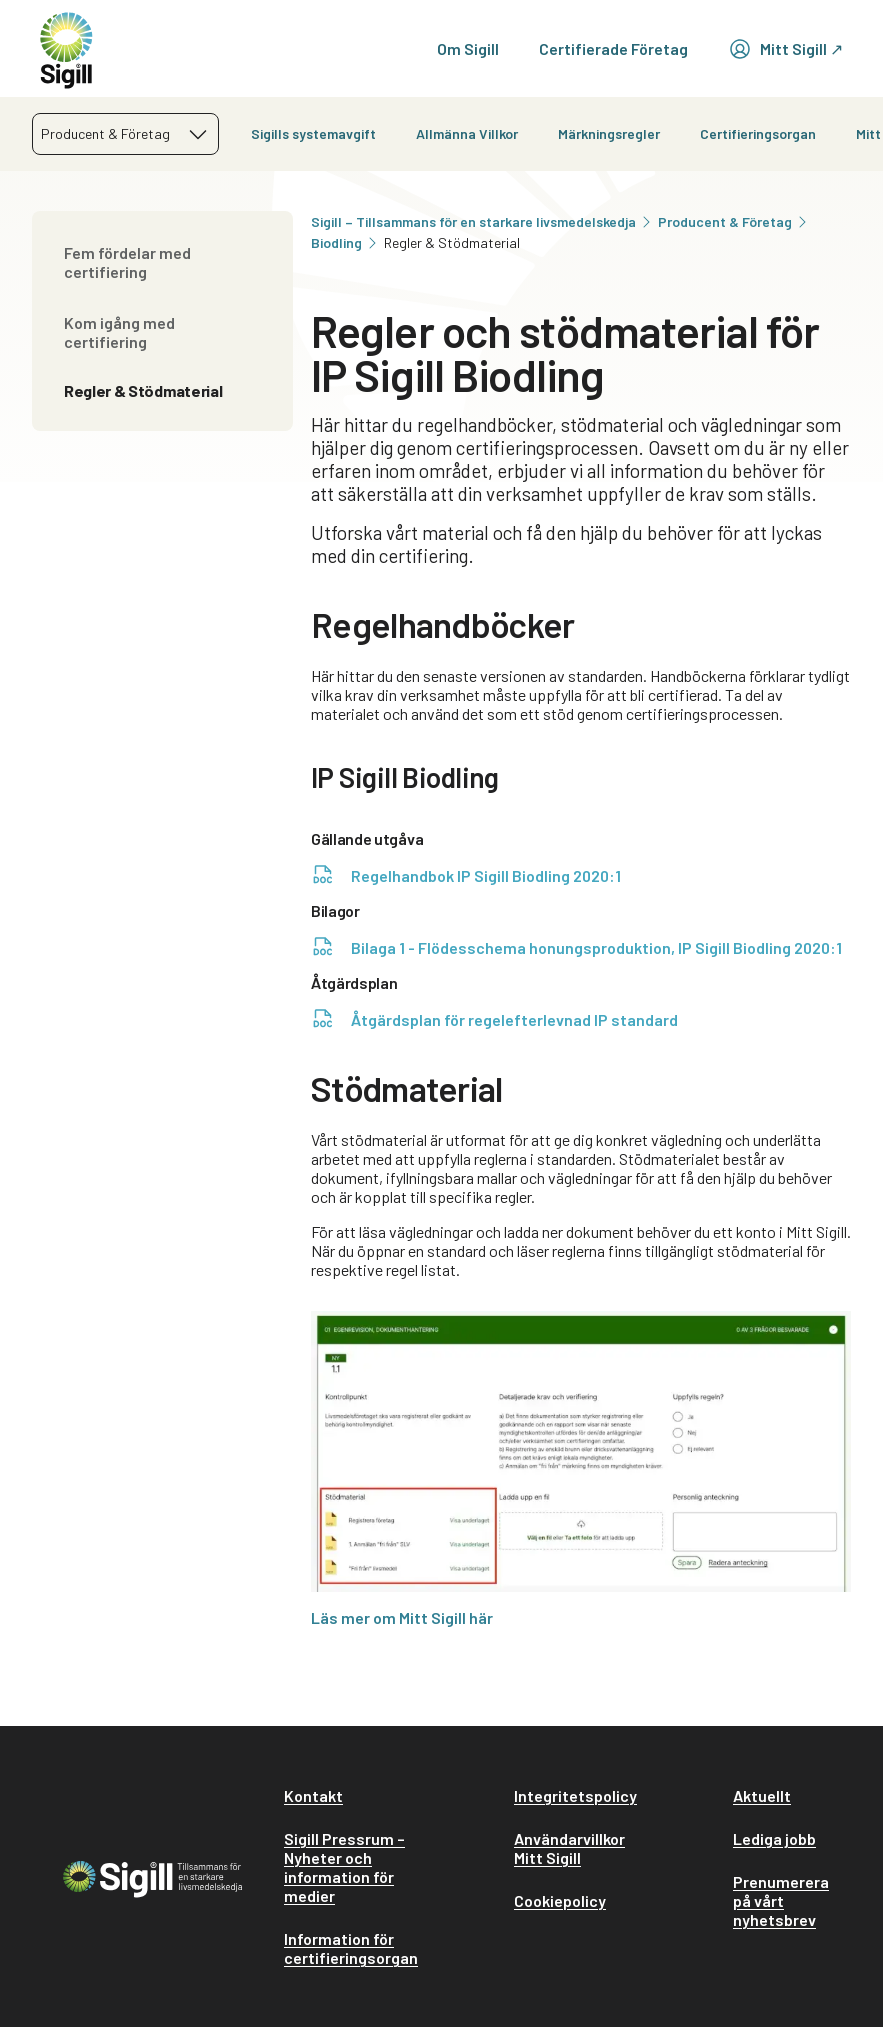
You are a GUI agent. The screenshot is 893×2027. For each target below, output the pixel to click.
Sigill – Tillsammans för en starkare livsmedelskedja (482, 221)
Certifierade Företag (613, 48)
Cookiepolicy (560, 1900)
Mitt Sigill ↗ (785, 49)
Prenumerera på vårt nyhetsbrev (781, 1900)
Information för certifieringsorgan (351, 1948)
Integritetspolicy (575, 1795)
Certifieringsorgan (758, 133)
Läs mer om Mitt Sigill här (402, 1617)
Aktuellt (762, 1795)
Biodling (345, 242)
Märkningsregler (609, 133)
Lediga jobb (774, 1838)
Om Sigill (468, 48)
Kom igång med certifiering (119, 332)
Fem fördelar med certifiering (127, 262)
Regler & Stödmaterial (143, 390)
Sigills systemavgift (313, 133)
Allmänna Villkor (467, 133)
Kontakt (313, 1795)
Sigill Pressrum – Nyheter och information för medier (344, 1867)
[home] (66, 48)
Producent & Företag (734, 221)
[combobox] (125, 134)
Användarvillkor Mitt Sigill (569, 1848)
